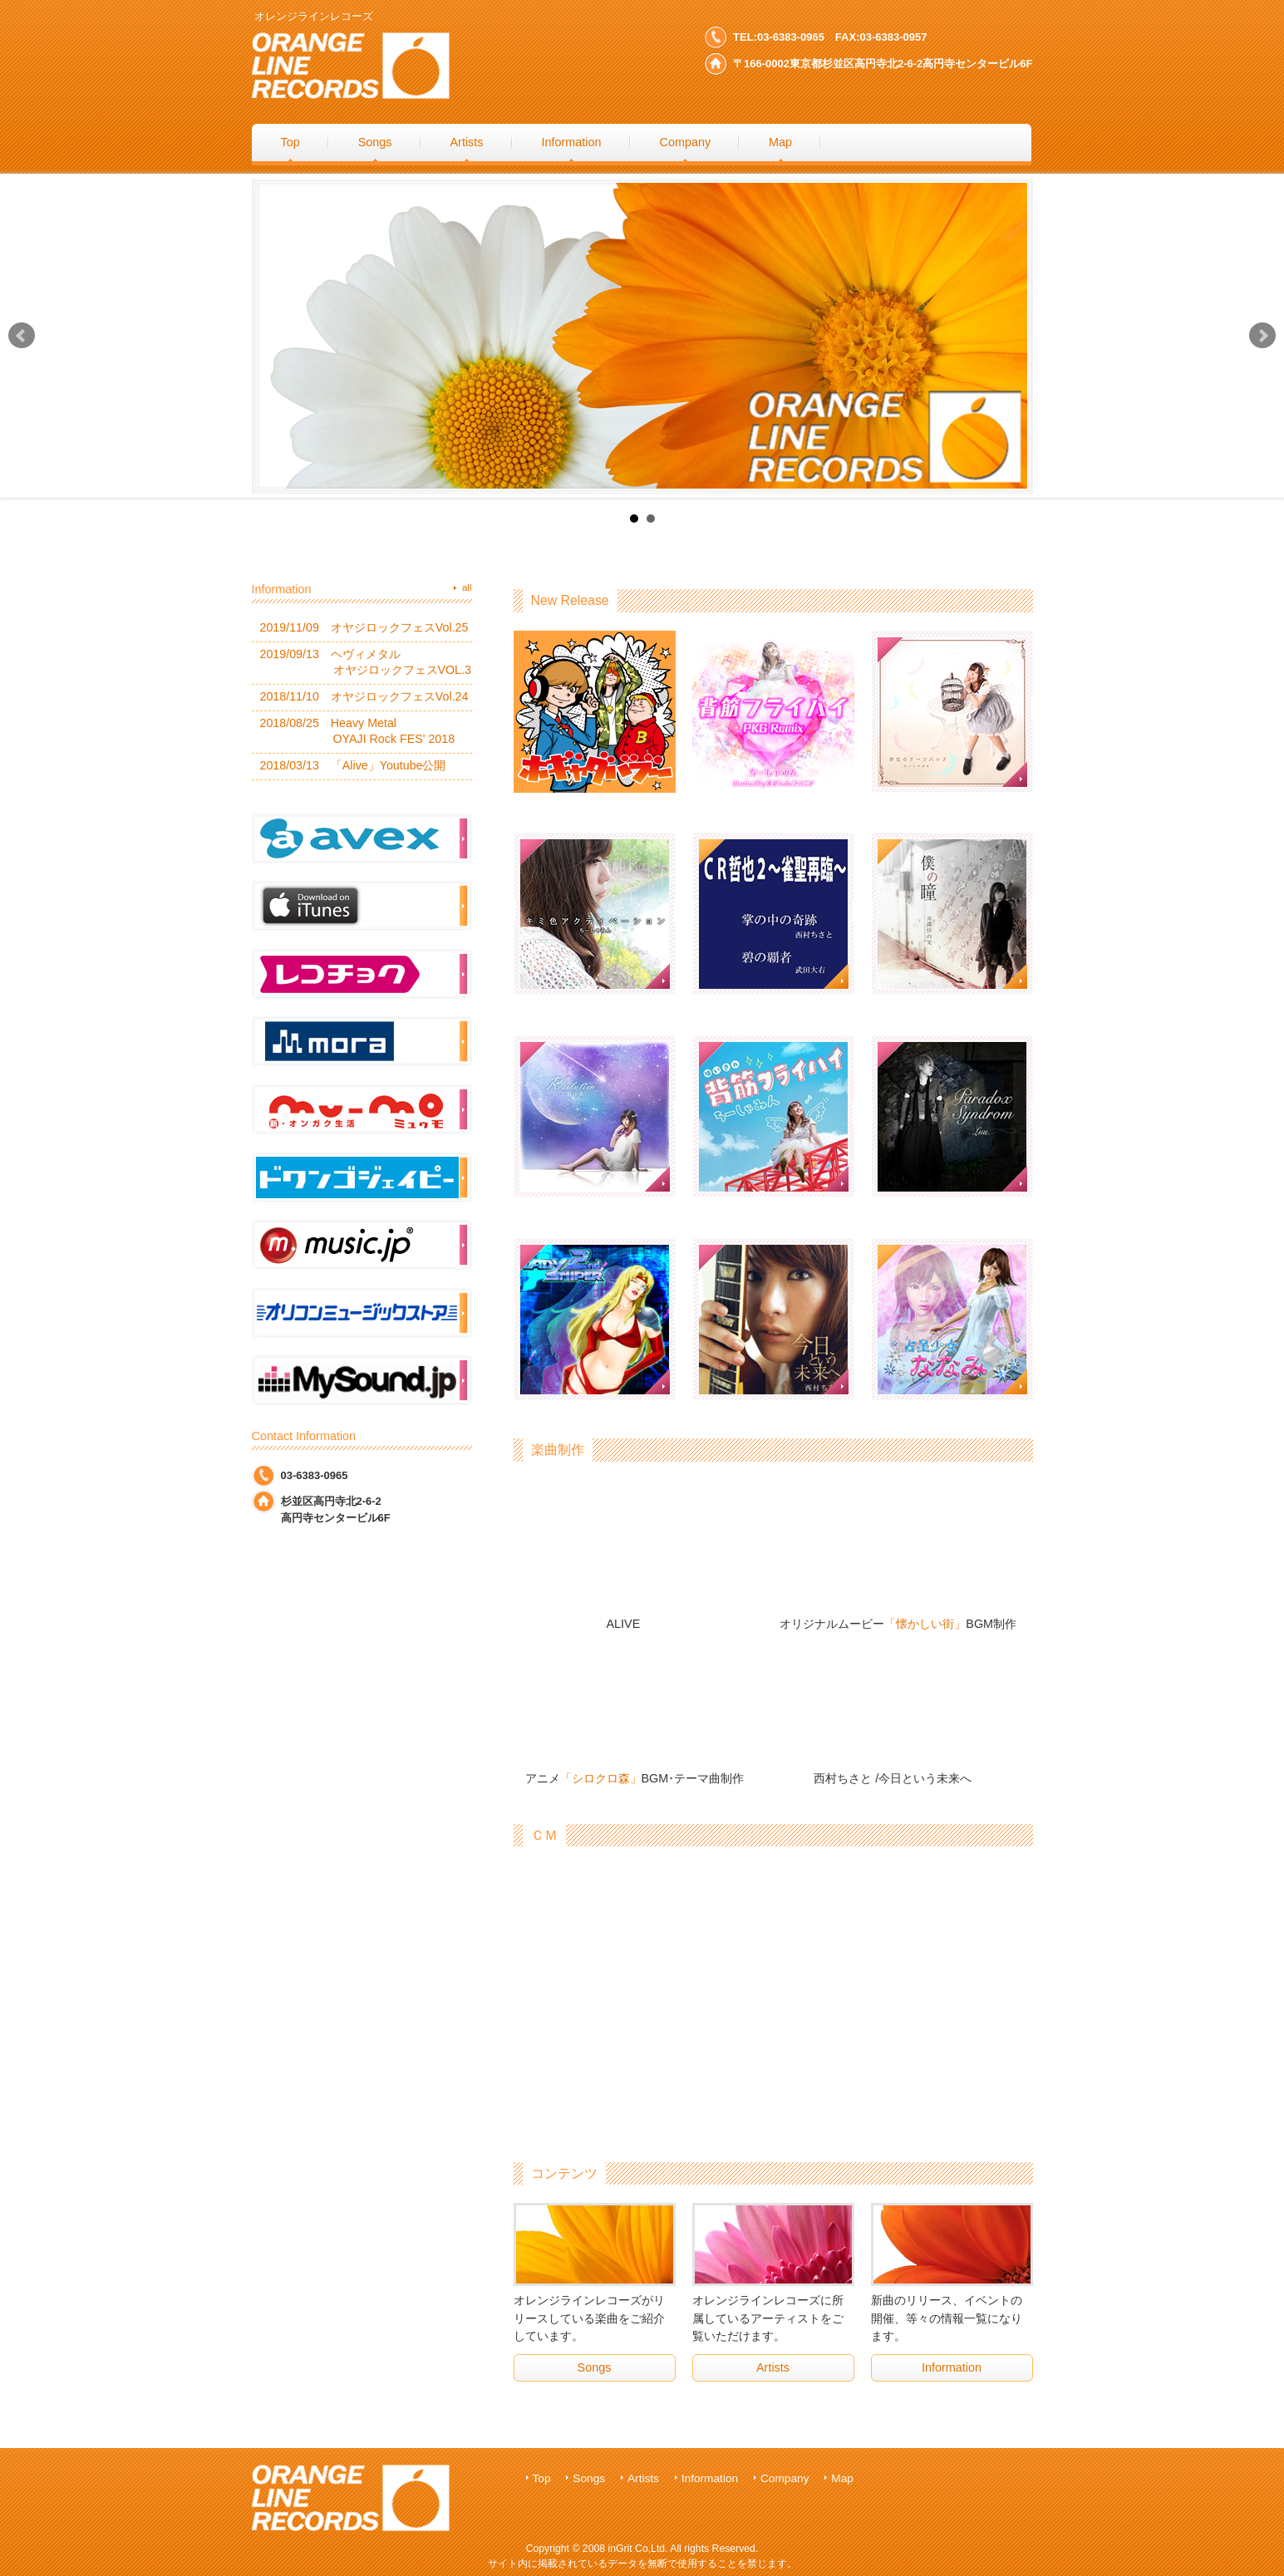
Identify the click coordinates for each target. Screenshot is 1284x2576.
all (467, 587)
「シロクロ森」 (601, 1778)
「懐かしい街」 (925, 1623)
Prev (21, 335)
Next (1262, 335)
